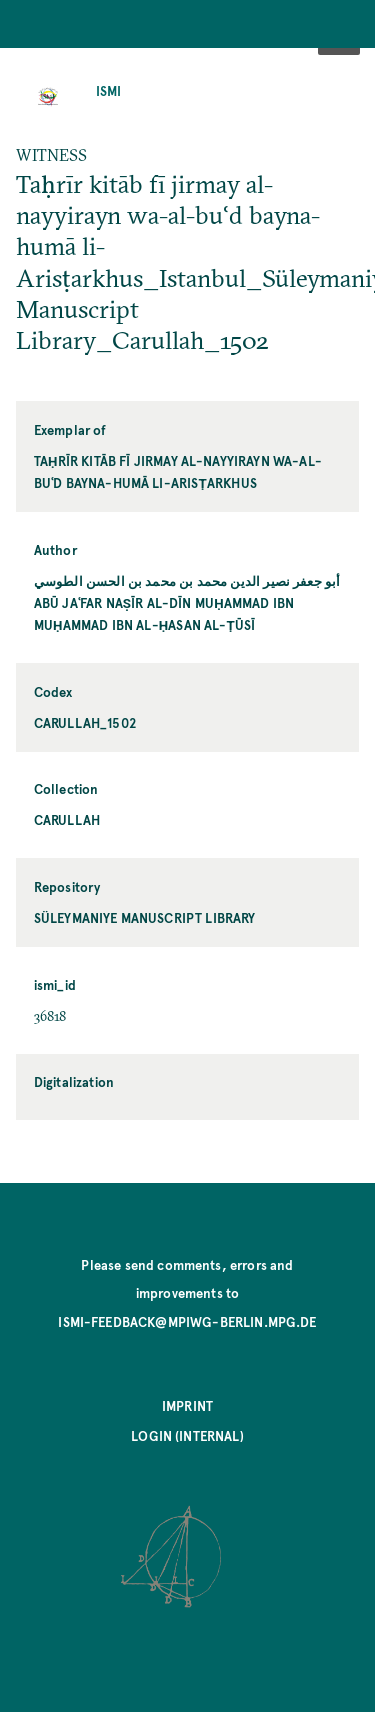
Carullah (67, 819)
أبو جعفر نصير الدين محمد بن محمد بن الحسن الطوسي (187, 580)
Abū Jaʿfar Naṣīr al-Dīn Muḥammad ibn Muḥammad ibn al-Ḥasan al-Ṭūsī (164, 613)
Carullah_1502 (85, 722)
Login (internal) (187, 1435)
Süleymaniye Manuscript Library (145, 917)
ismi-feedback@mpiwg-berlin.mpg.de (187, 1321)
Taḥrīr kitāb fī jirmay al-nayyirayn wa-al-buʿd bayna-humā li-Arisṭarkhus (178, 471)
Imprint (187, 1405)
